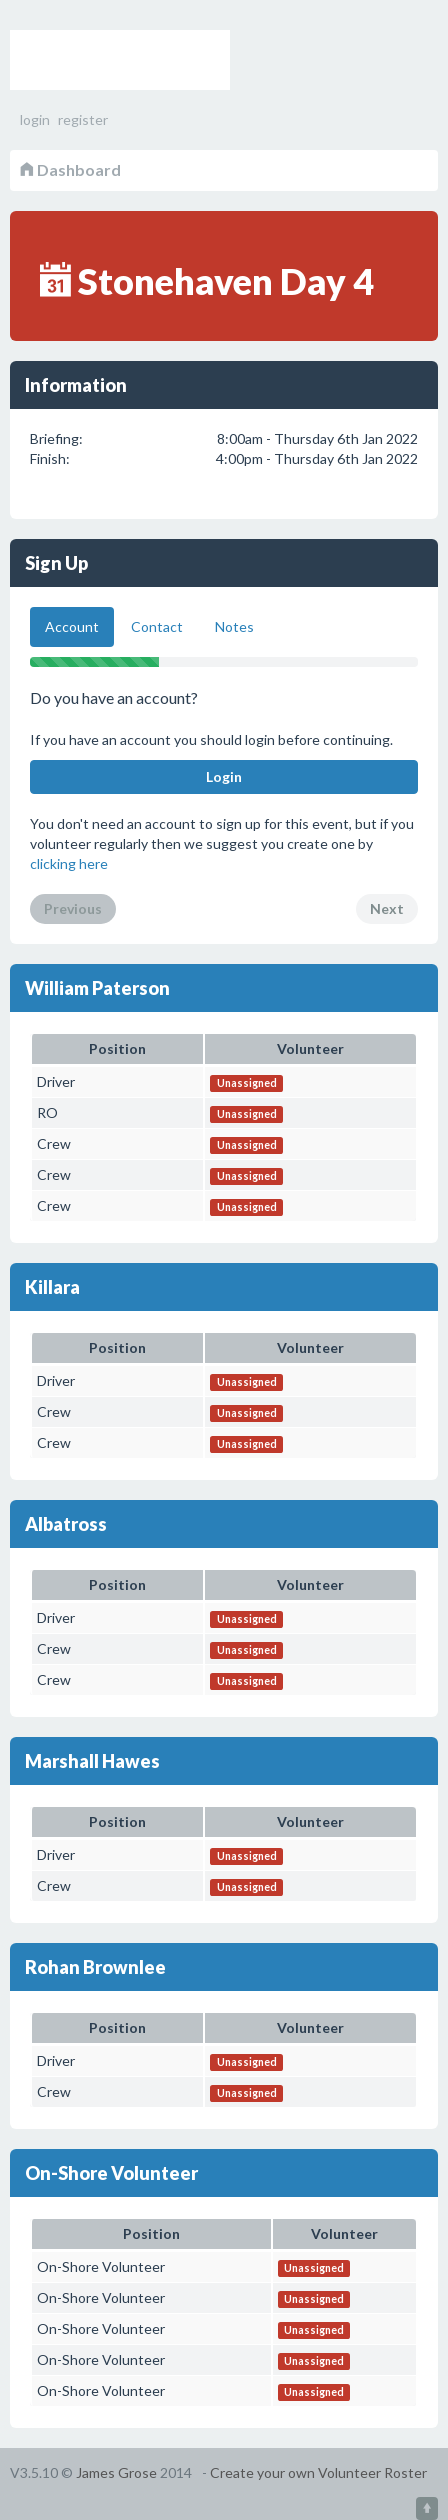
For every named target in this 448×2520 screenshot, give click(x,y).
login (35, 119)
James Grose (116, 2472)
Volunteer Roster (120, 60)
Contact (157, 626)
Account (72, 626)
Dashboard (70, 169)
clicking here (69, 863)
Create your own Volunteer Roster (318, 2472)
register (83, 119)
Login (224, 776)
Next (387, 908)
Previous (73, 908)
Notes (234, 626)
